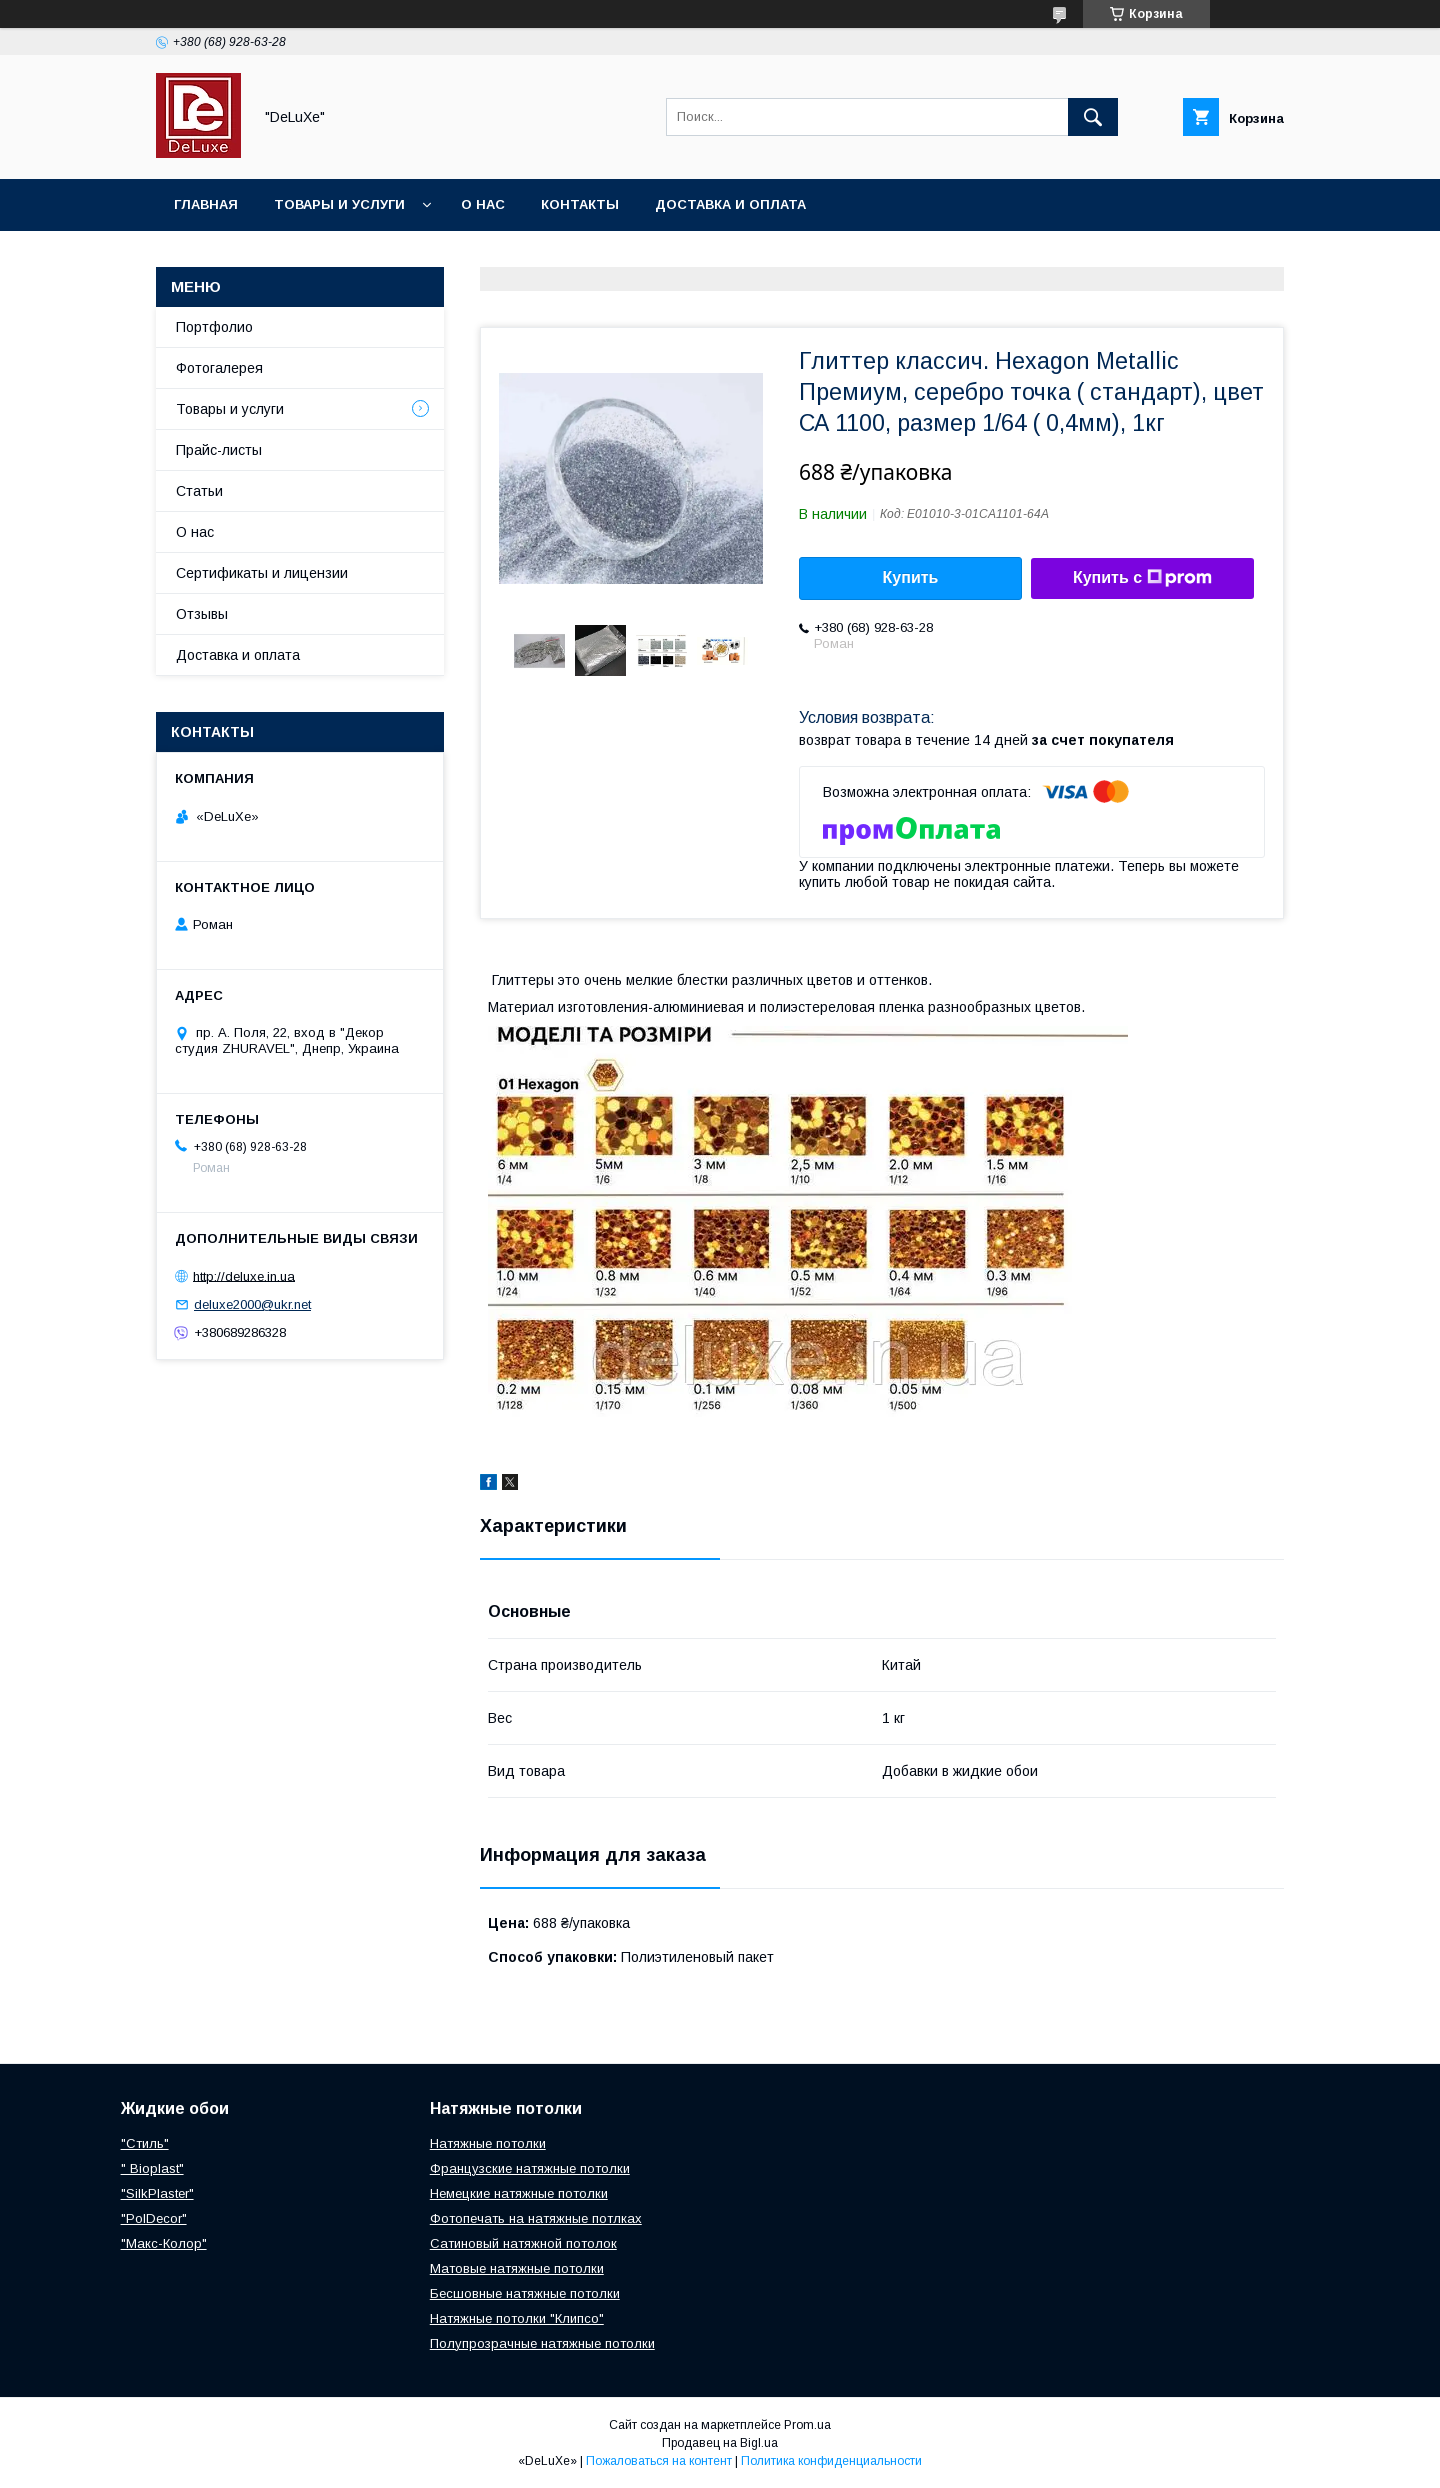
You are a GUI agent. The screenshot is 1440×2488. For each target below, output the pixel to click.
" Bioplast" (152, 2168)
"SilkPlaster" (157, 2193)
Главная (206, 204)
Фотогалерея (219, 368)
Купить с (1142, 578)
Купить (911, 577)
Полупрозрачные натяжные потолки (542, 2343)
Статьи (199, 491)
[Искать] (1093, 117)
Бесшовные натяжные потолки (525, 2293)
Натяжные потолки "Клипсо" (517, 2318)
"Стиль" (145, 2143)
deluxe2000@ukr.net (252, 1304)
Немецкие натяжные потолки (519, 2193)
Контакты (580, 204)
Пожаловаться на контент (659, 2461)
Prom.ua (807, 2425)
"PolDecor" (154, 2218)
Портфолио (214, 327)
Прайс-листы (219, 450)
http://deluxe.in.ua (244, 1275)
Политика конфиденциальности (831, 2461)
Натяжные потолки (488, 2143)
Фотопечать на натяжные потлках (536, 2218)
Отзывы (202, 614)
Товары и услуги (339, 204)
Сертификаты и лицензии (262, 573)
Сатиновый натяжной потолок (523, 2243)
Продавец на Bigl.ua (720, 2443)
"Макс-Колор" (164, 2243)
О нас (483, 204)
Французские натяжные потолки (530, 2168)
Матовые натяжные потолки (517, 2268)
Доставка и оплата (730, 204)
